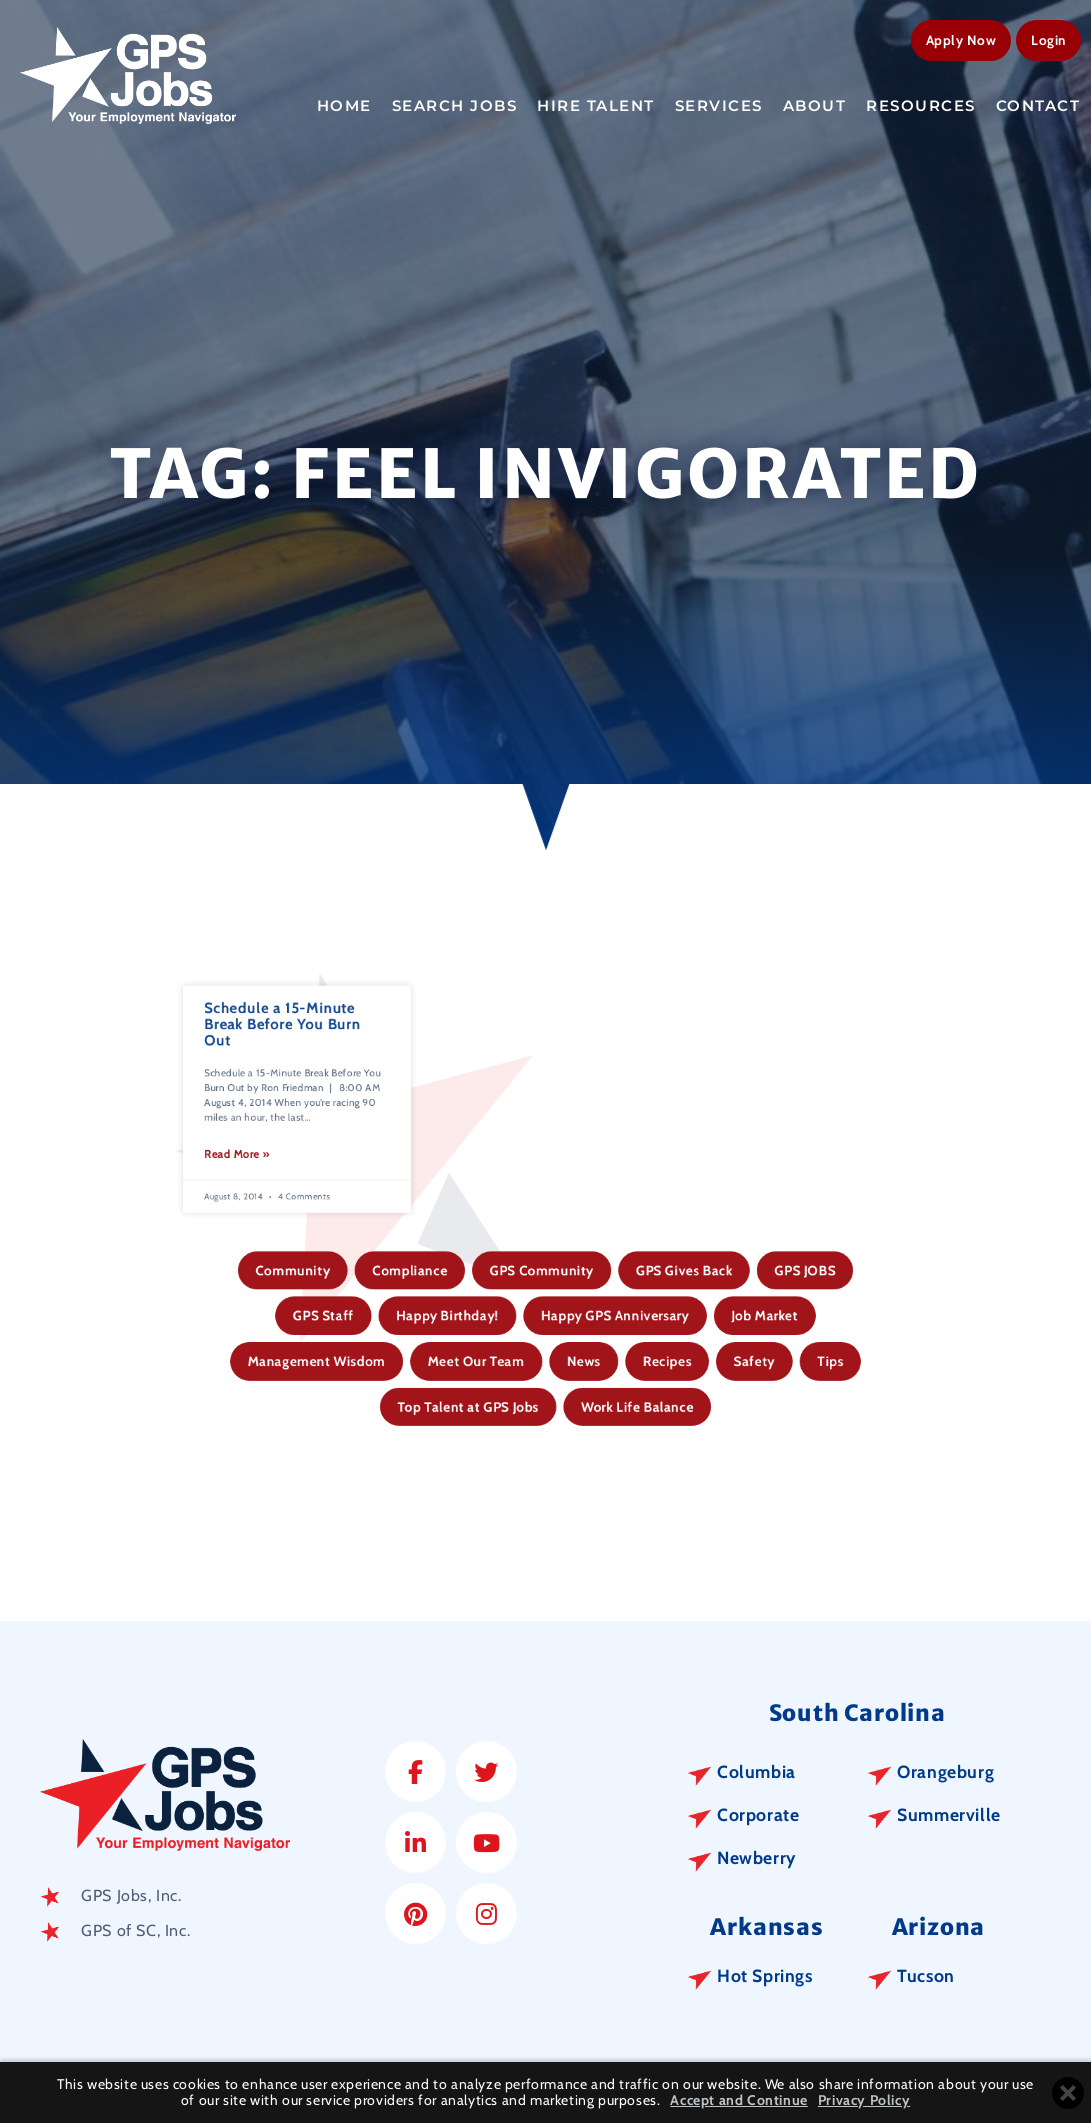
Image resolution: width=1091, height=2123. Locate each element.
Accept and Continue (738, 2100)
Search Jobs (455, 102)
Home (344, 102)
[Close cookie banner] (1068, 2093)
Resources (921, 102)
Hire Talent (596, 102)
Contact (1038, 102)
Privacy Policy (864, 2100)
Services (719, 102)
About (815, 102)
